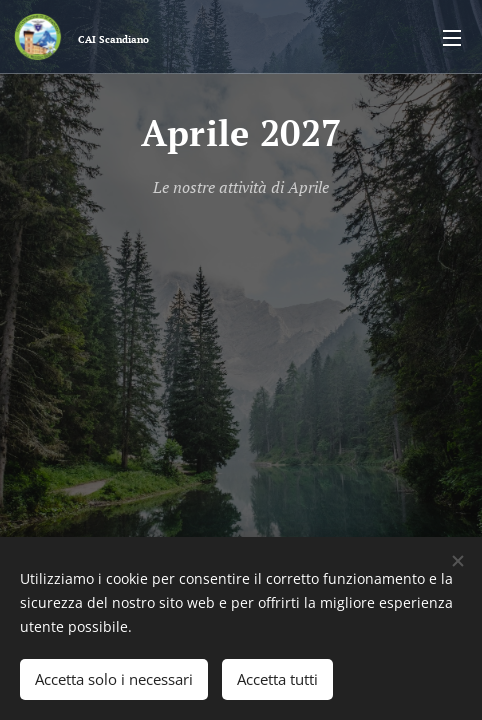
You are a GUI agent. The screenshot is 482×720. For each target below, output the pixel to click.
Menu (452, 38)
